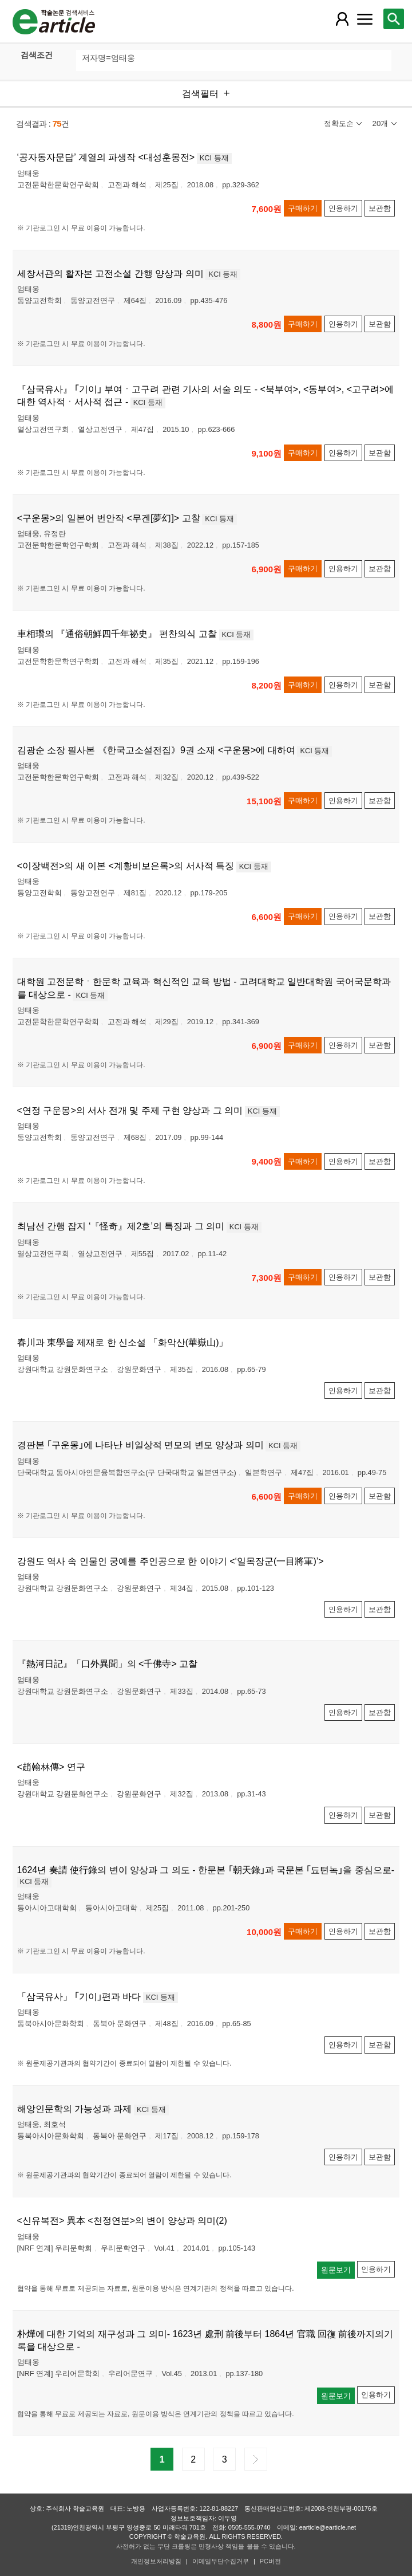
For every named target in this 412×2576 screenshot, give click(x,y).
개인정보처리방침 (156, 2561)
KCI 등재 (214, 158)
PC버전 (270, 2561)
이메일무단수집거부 (220, 2561)
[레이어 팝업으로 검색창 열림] (393, 19)
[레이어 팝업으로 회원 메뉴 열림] (342, 19)
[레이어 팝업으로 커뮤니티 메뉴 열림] (364, 19)
